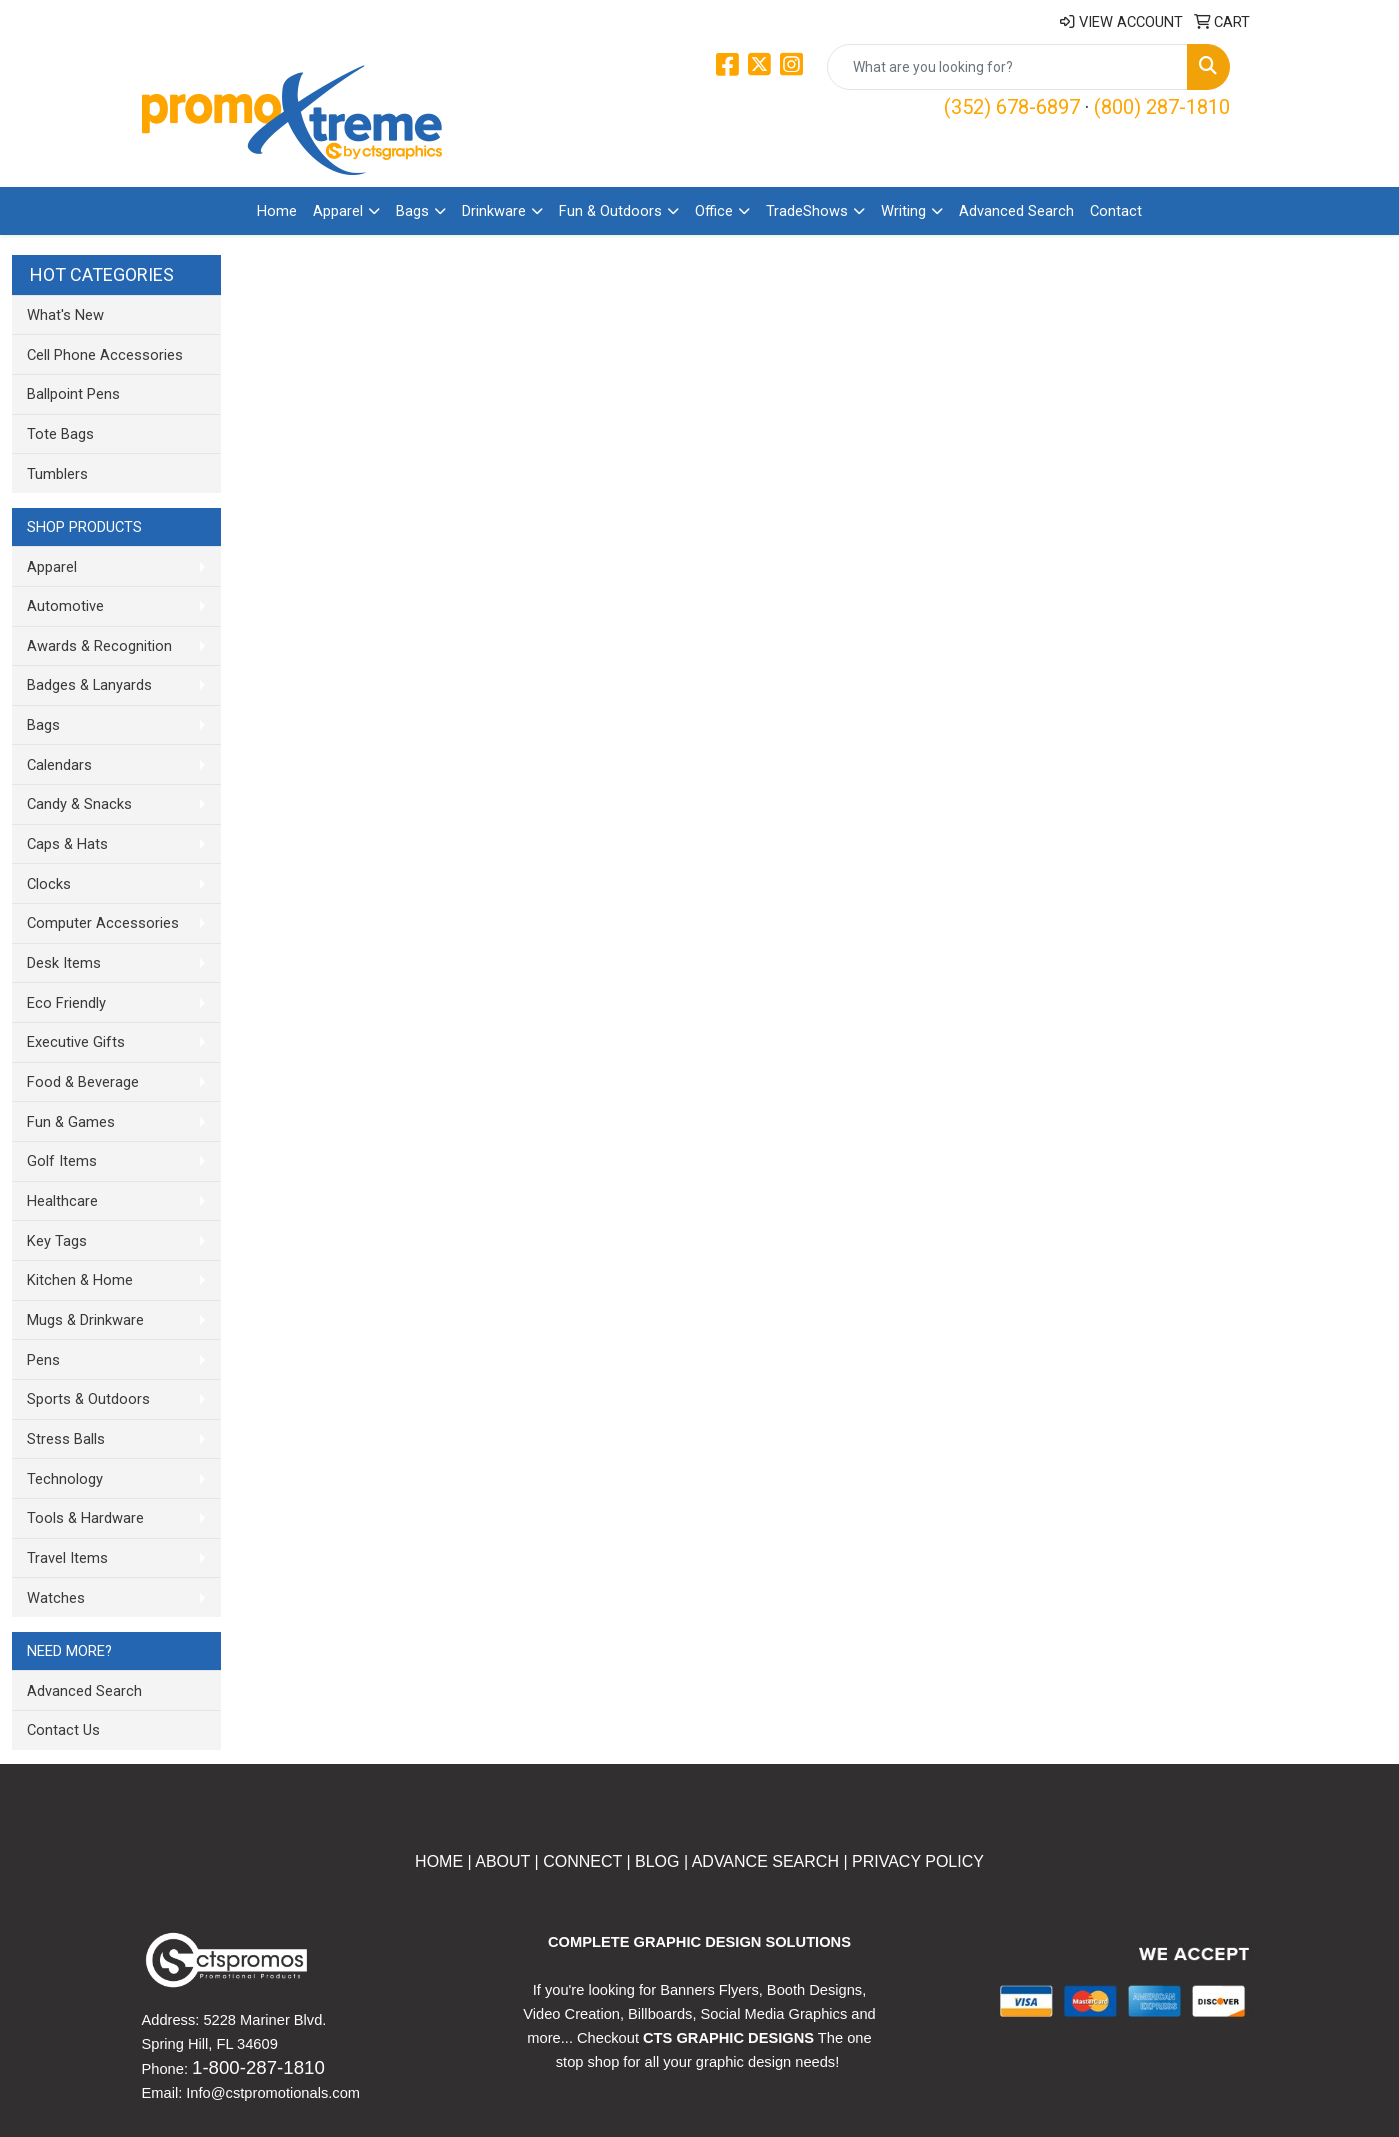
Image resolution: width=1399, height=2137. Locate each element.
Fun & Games (71, 1122)
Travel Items (67, 1558)
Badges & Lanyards (89, 685)
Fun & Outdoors (610, 211)
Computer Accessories (103, 923)
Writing (903, 211)
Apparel (338, 211)
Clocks (49, 884)
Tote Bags (60, 434)
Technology (65, 1479)
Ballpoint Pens (73, 394)
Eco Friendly (66, 1003)
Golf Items (62, 1161)
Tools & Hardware (85, 1518)
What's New (65, 315)
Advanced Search (1016, 211)
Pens (43, 1360)
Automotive (65, 606)
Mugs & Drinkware (85, 1320)
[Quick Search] (1007, 67)
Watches (56, 1598)
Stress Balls (66, 1439)
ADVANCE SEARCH (765, 1861)
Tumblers (57, 474)
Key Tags (57, 1241)
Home (277, 211)
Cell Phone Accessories (105, 355)
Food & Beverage (83, 1082)
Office (714, 211)
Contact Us (63, 1730)
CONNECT (582, 1861)
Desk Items (64, 963)
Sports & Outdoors (88, 1399)
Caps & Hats (67, 844)
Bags (412, 211)
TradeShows (807, 211)
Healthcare (62, 1201)
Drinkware (494, 211)
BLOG (657, 1861)
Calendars (59, 765)
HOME (439, 1861)
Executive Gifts (76, 1042)
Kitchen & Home (80, 1280)
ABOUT (501, 1861)
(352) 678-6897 (1012, 107)
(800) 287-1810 (1162, 107)
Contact (1116, 211)
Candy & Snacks (79, 804)
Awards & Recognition (99, 646)
